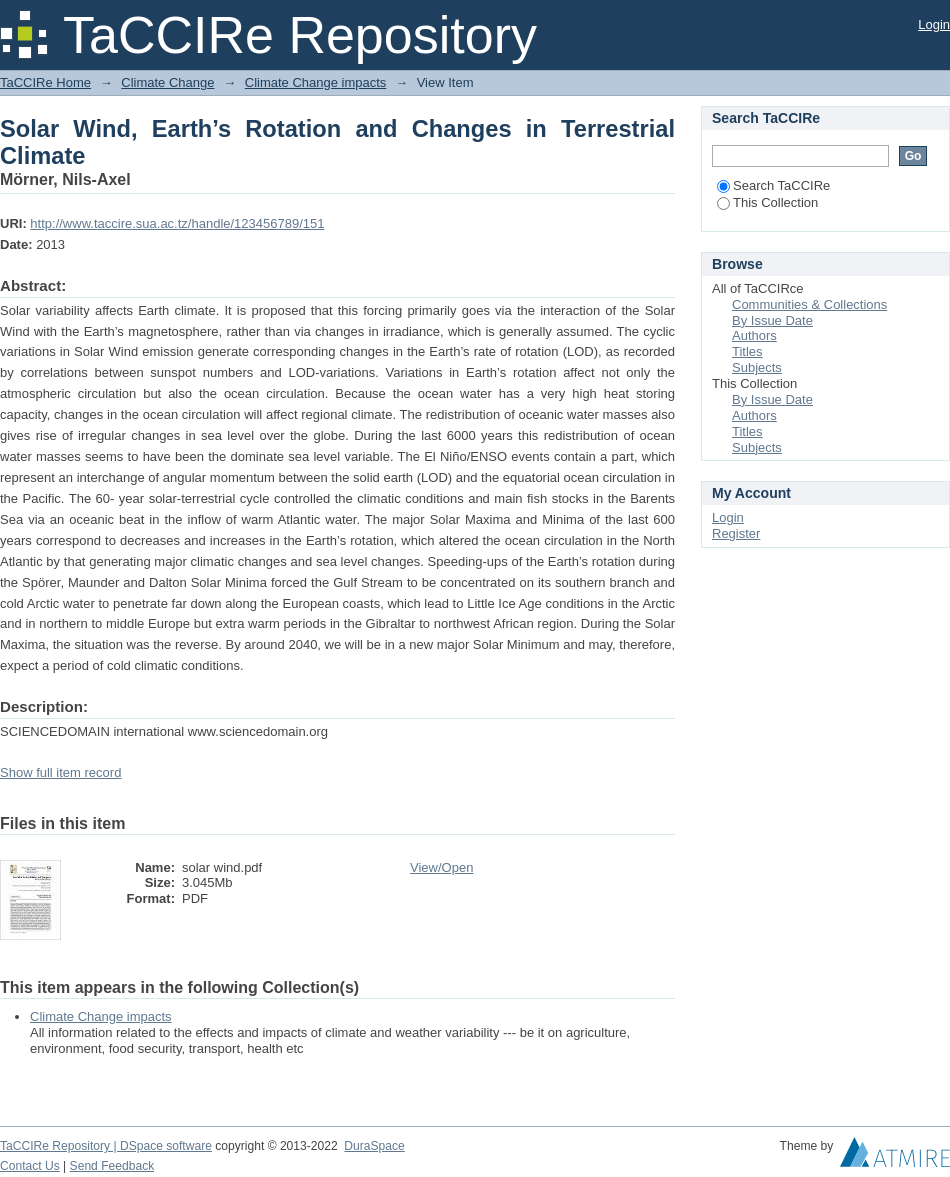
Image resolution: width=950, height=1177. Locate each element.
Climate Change (167, 82)
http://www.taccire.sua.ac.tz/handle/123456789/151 (177, 223)
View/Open (441, 867)
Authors (754, 335)
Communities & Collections (809, 304)
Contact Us (30, 1166)
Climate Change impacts (316, 82)
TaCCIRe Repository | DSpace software (106, 1146)
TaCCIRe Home (45, 82)
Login (934, 24)
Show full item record (60, 772)
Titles (747, 351)
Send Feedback (112, 1166)
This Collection (767, 202)
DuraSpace (374, 1146)
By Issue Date (772, 320)
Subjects (757, 367)
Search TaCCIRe (773, 185)
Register (736, 533)
